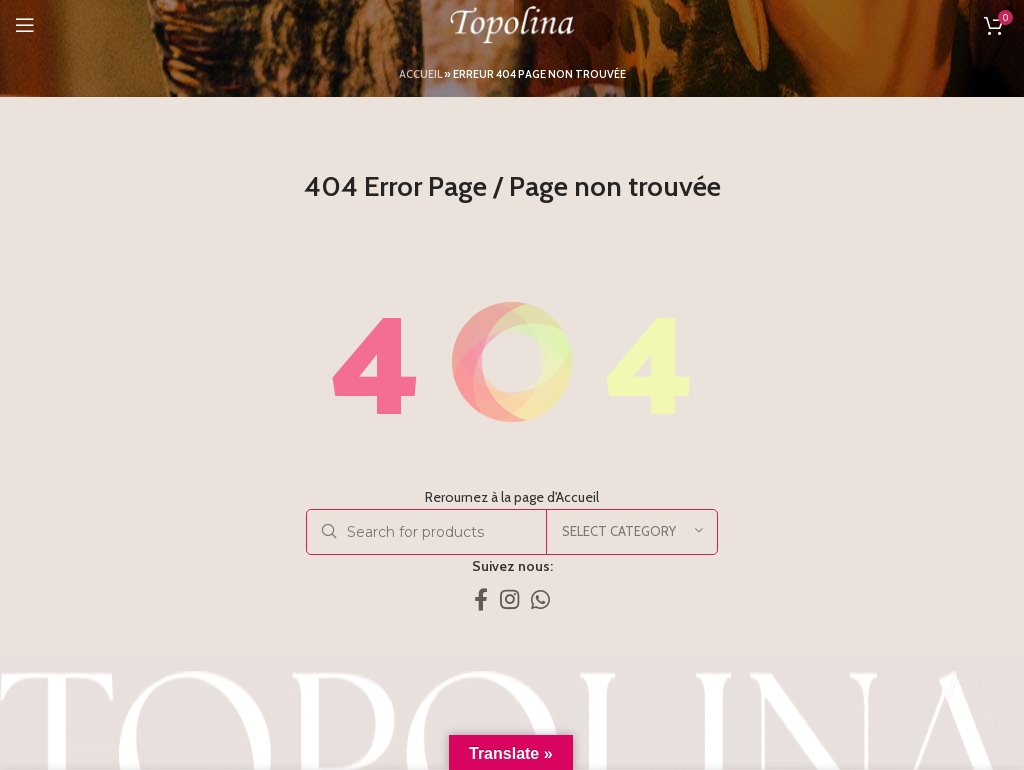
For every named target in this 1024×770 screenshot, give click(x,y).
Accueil (420, 74)
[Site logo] (512, 23)
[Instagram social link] (509, 599)
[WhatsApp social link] (540, 599)
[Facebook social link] (481, 599)
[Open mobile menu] (25, 25)
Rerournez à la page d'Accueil (512, 497)
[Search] (512, 532)
